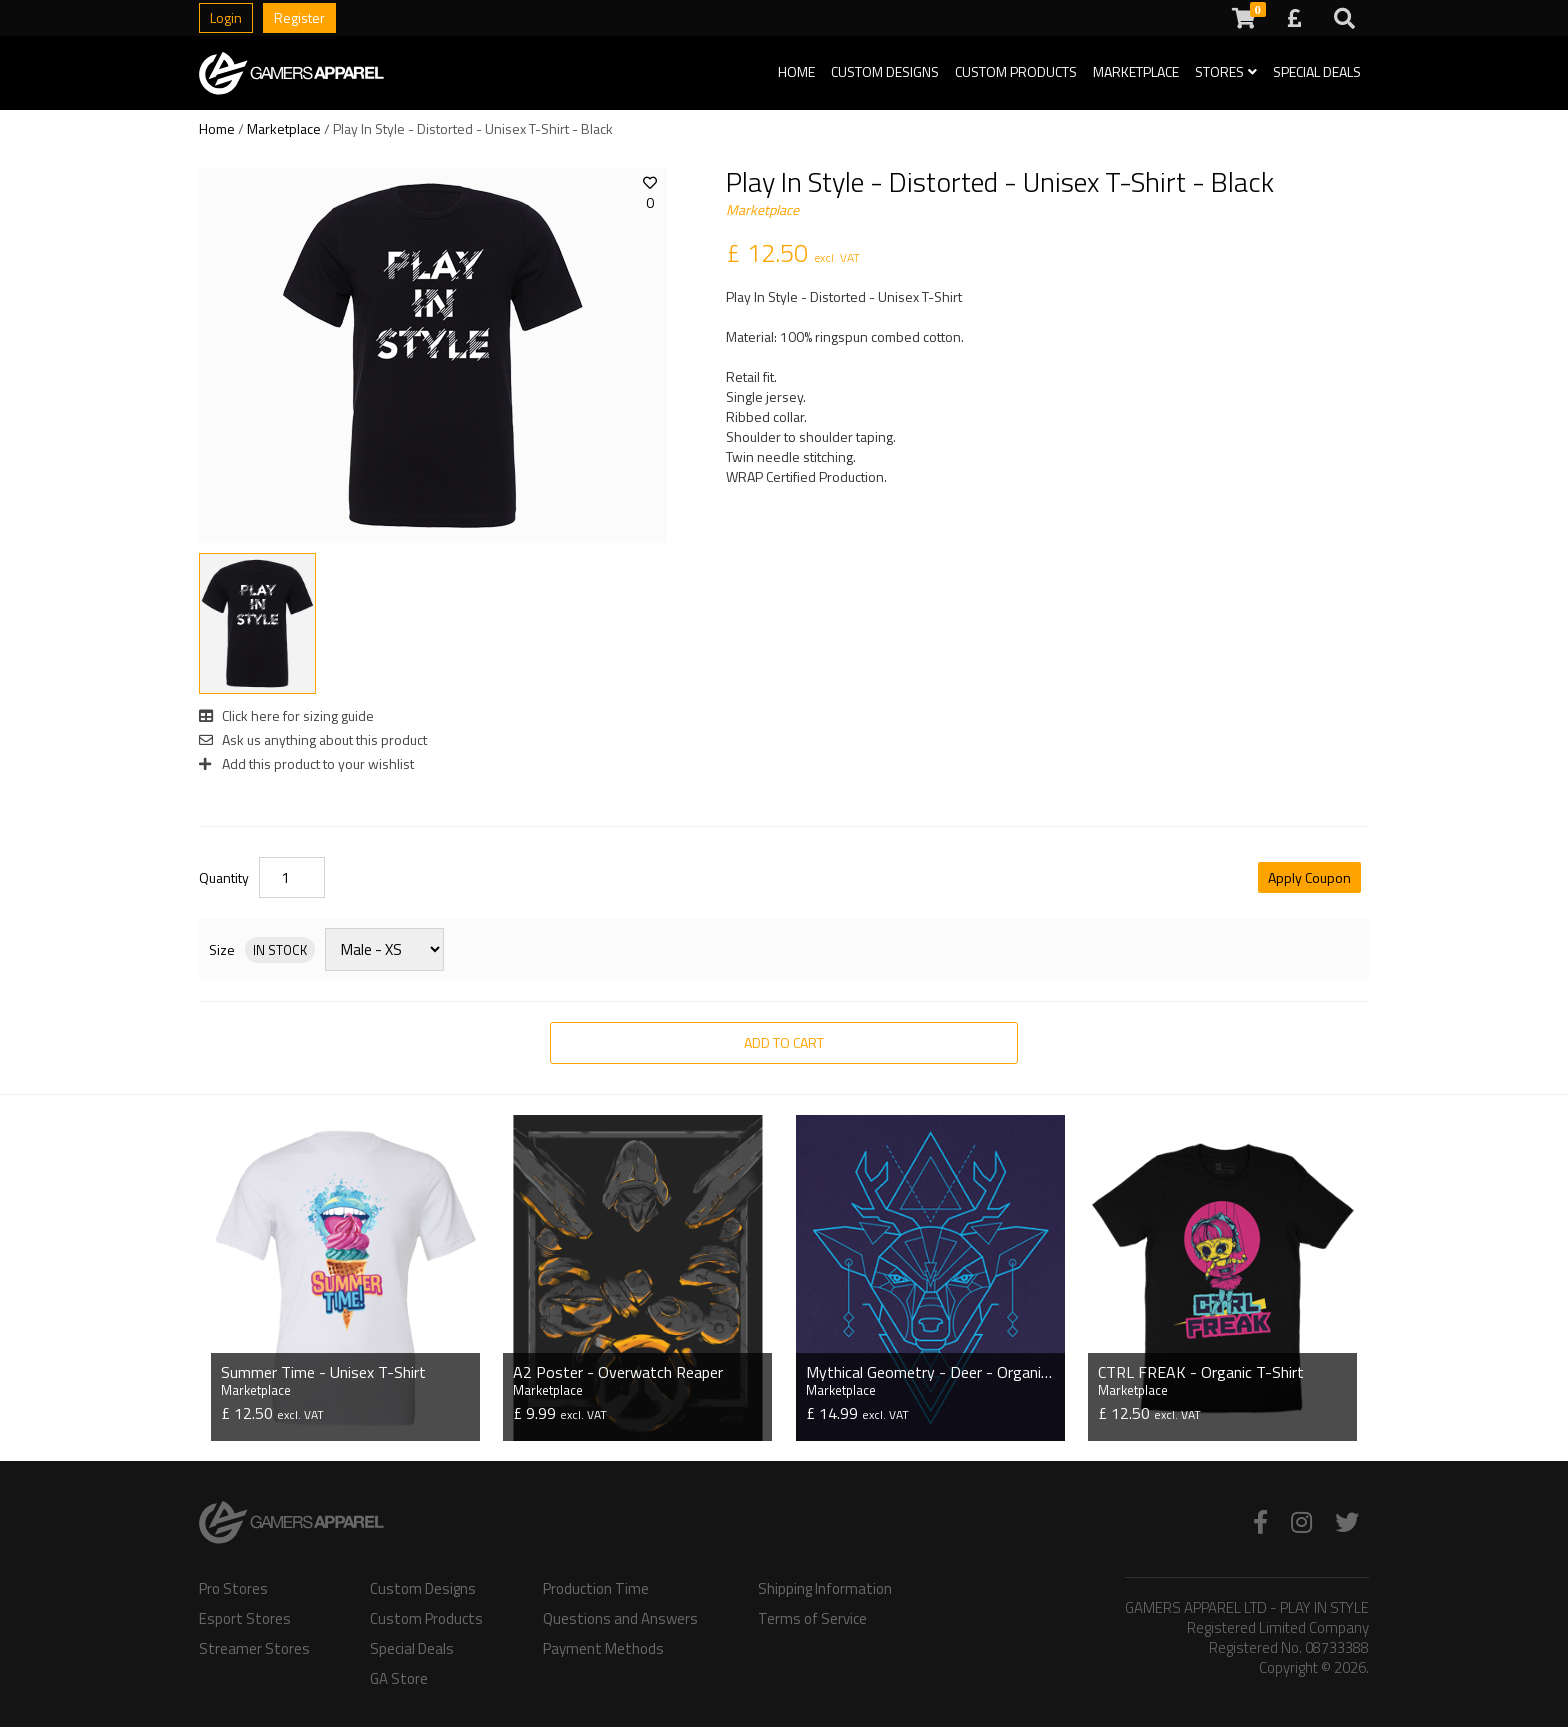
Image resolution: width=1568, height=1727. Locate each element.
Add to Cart (784, 1042)
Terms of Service (812, 1617)
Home (796, 71)
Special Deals (1317, 71)
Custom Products (1016, 71)
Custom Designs (885, 71)
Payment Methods (603, 1647)
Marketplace (1136, 71)
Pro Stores (233, 1587)
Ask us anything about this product (313, 739)
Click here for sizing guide (286, 715)
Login (226, 17)
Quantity (224, 878)
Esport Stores (245, 1617)
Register (299, 17)
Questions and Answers (620, 1617)
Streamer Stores (254, 1647)
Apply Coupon (1309, 877)
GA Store (399, 1677)
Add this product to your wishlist (306, 763)
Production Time (596, 1587)
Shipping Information (825, 1587)
